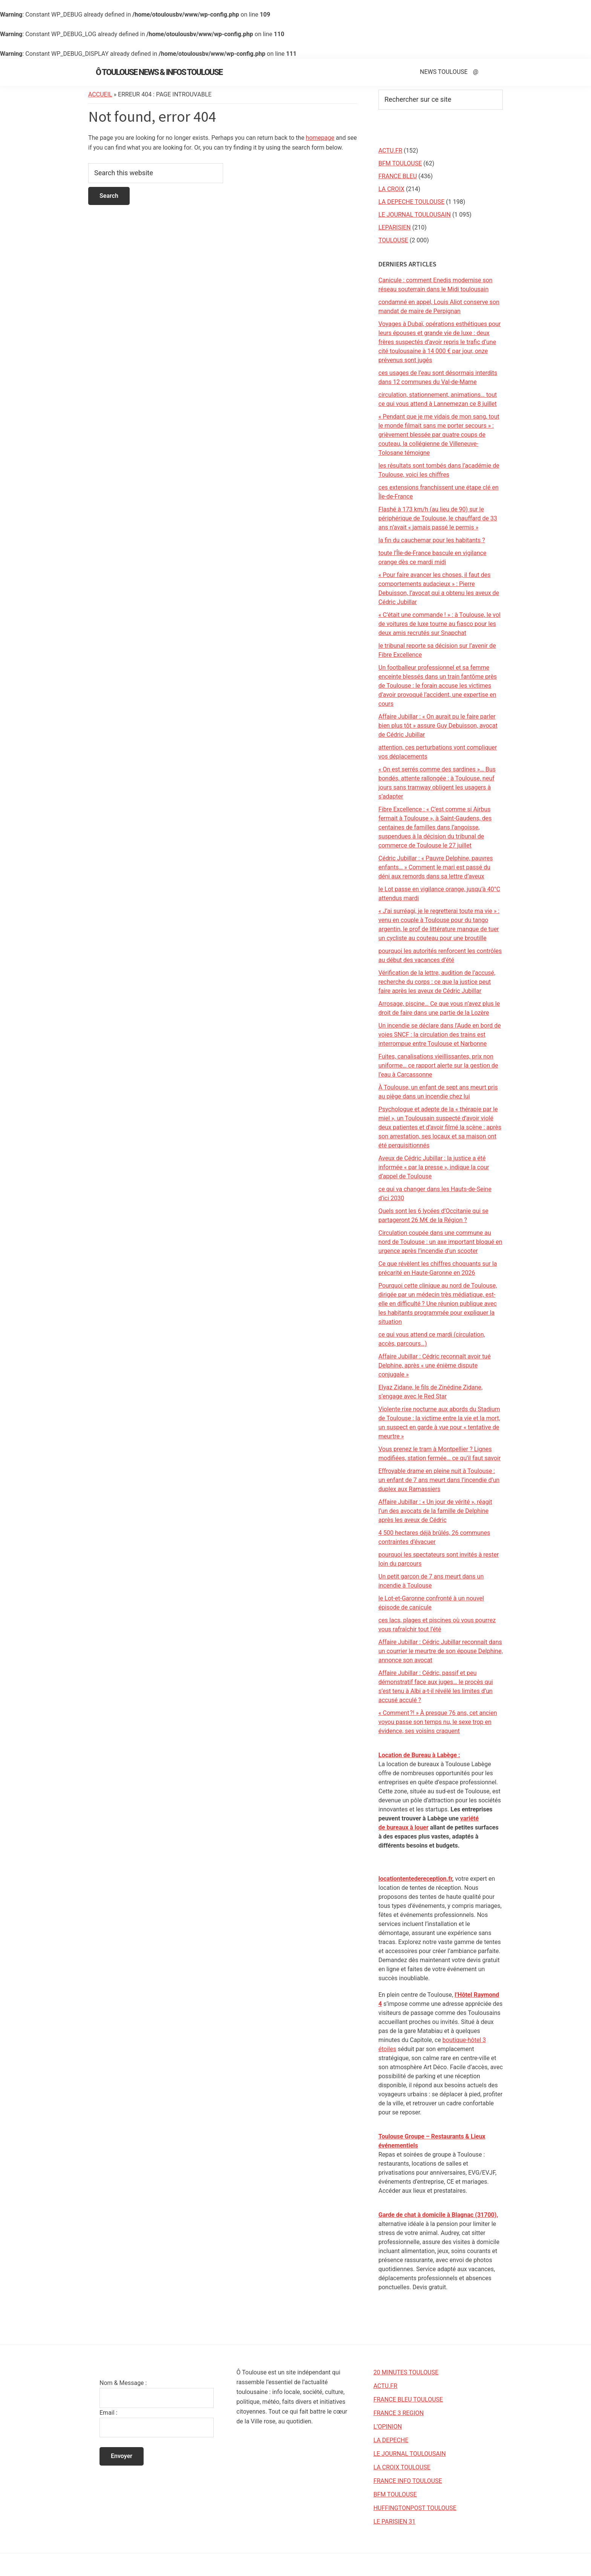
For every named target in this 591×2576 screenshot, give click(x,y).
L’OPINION (388, 2426)
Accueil (100, 94)
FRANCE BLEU (397, 176)
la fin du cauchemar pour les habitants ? (431, 540)
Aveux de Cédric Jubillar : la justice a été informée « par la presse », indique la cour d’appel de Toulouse (433, 1167)
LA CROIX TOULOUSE (402, 2467)
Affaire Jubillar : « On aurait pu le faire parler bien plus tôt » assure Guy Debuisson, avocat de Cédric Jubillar (438, 725)
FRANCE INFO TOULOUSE (408, 2480)
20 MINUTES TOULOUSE (406, 2372)
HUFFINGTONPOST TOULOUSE (415, 2508)
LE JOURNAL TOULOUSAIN (414, 214)
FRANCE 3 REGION (399, 2413)
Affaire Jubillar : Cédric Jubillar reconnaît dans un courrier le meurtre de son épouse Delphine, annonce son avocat (440, 1651)
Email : (108, 2412)
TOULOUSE (393, 240)
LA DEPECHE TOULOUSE (411, 201)
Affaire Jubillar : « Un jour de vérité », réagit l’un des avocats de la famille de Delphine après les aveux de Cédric (435, 1511)
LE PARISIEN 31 (395, 2521)
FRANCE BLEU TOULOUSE (408, 2399)
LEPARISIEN (394, 227)
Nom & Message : (123, 2382)
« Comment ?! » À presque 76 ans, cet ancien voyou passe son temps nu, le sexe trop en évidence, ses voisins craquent (437, 1722)
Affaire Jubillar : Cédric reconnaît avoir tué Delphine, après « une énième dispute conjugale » (434, 1365)
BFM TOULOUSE (400, 163)
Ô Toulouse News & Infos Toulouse (159, 72)
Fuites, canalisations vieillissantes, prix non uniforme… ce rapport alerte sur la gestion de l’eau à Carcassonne (438, 1065)
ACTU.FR (390, 150)
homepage (320, 137)
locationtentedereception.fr (415, 1878)
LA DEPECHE (391, 2440)
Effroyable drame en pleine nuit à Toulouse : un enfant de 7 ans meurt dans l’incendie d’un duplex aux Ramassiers (438, 1480)
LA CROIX (391, 189)
